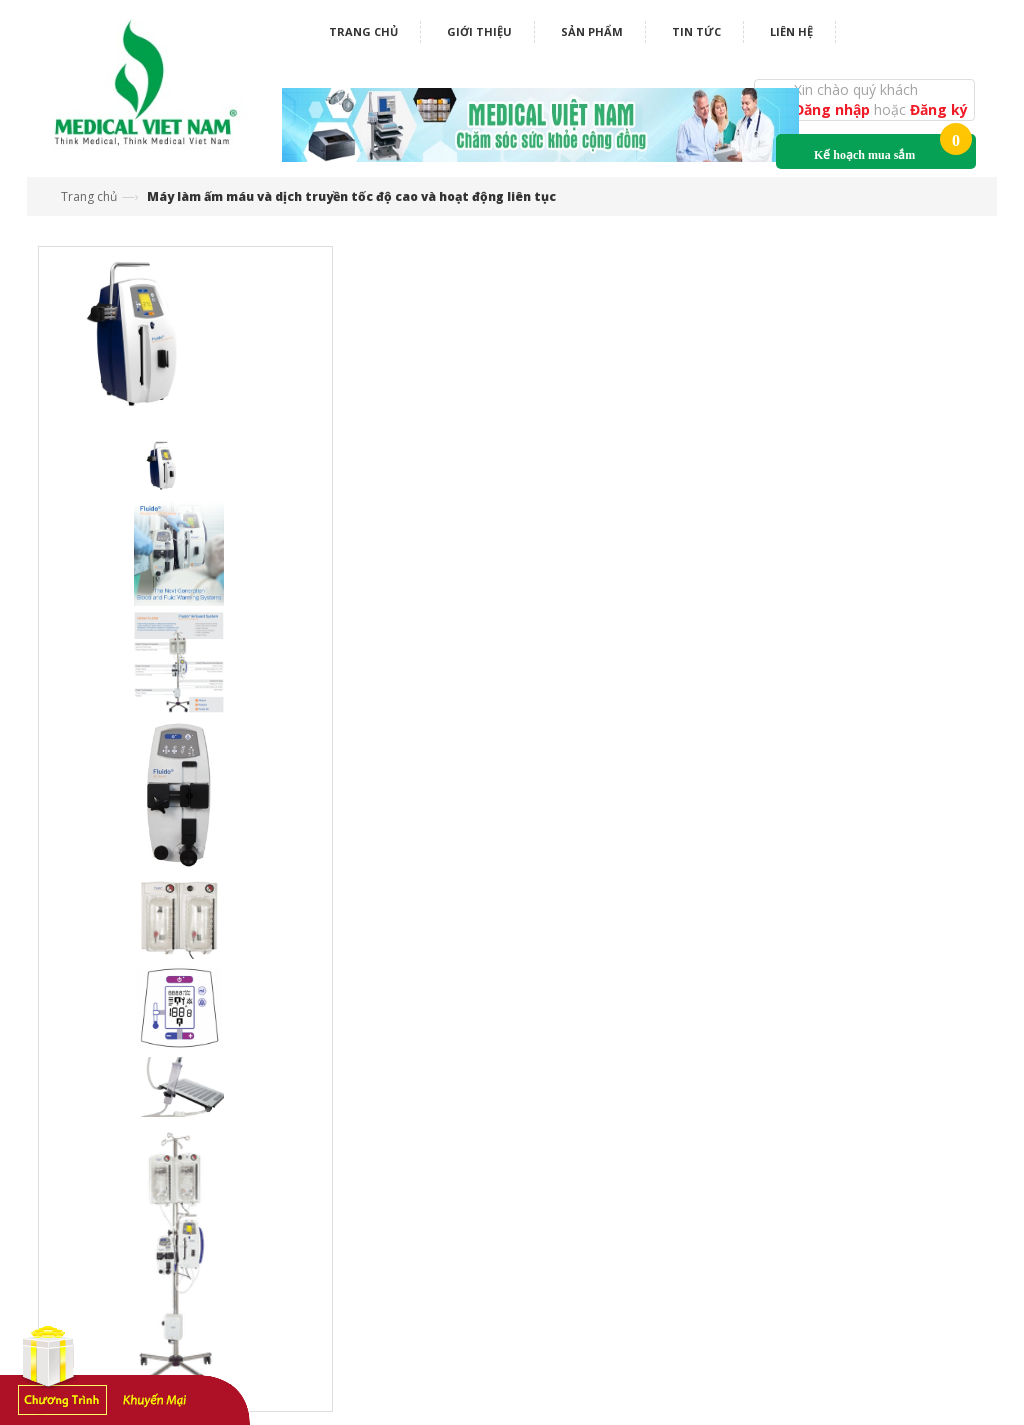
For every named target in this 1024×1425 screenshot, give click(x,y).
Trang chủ (363, 31)
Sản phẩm (592, 31)
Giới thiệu (479, 31)
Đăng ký (939, 109)
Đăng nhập (834, 109)
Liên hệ (791, 31)
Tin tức (696, 31)
